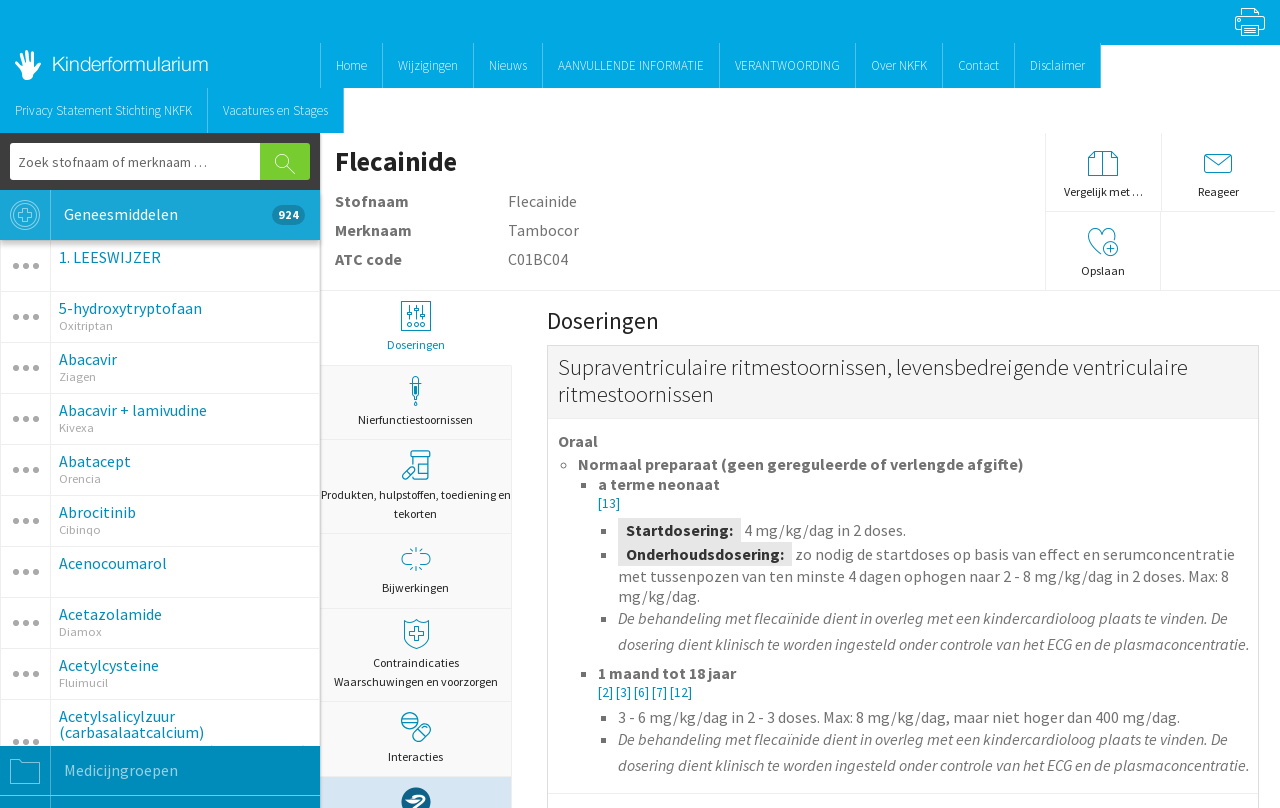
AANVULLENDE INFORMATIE (631, 65)
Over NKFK (899, 65)
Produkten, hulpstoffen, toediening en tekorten (416, 485)
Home (351, 65)
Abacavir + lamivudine (133, 410)
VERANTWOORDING (787, 65)
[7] (661, 692)
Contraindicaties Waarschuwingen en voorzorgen (415, 654)
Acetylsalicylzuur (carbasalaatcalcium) (131, 724)
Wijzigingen (428, 65)
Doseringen (415, 326)
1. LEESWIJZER (110, 257)
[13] (609, 503)
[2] (607, 692)
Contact (978, 65)
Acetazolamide (110, 614)
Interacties (415, 738)
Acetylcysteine (109, 665)
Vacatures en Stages (275, 110)
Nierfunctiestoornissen (415, 401)
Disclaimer (1057, 65)
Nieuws (508, 65)
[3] (625, 692)
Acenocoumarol (113, 563)
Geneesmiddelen (152, 215)
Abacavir (88, 359)
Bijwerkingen (415, 569)
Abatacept (95, 461)
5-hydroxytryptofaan (130, 308)
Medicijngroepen (89, 771)
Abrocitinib (97, 512)
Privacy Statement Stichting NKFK (103, 110)
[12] (681, 692)
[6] (643, 692)
